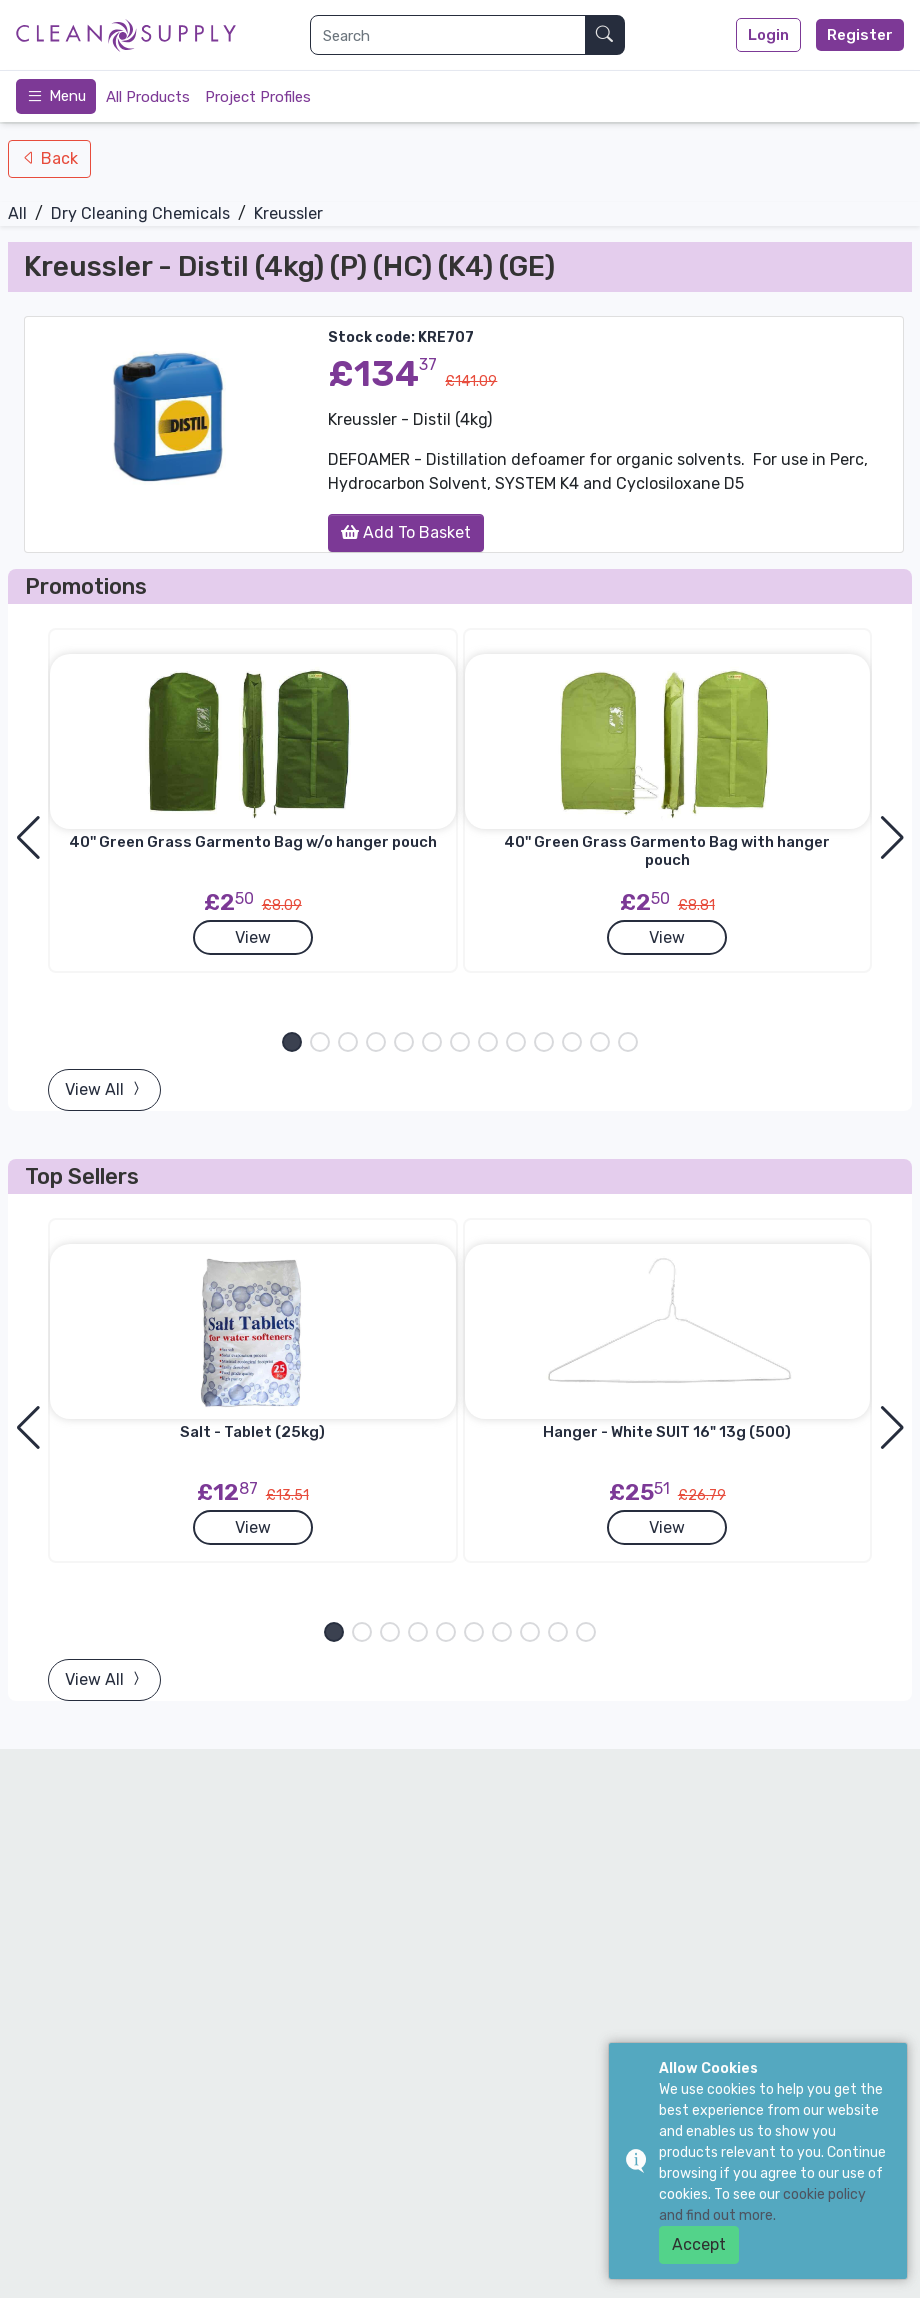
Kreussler (288, 213)
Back (57, 158)
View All (104, 1089)
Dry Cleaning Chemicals (140, 213)
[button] (292, 1042)
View (253, 937)
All (17, 213)
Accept (699, 2244)
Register (860, 35)
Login (768, 35)
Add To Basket (406, 532)
